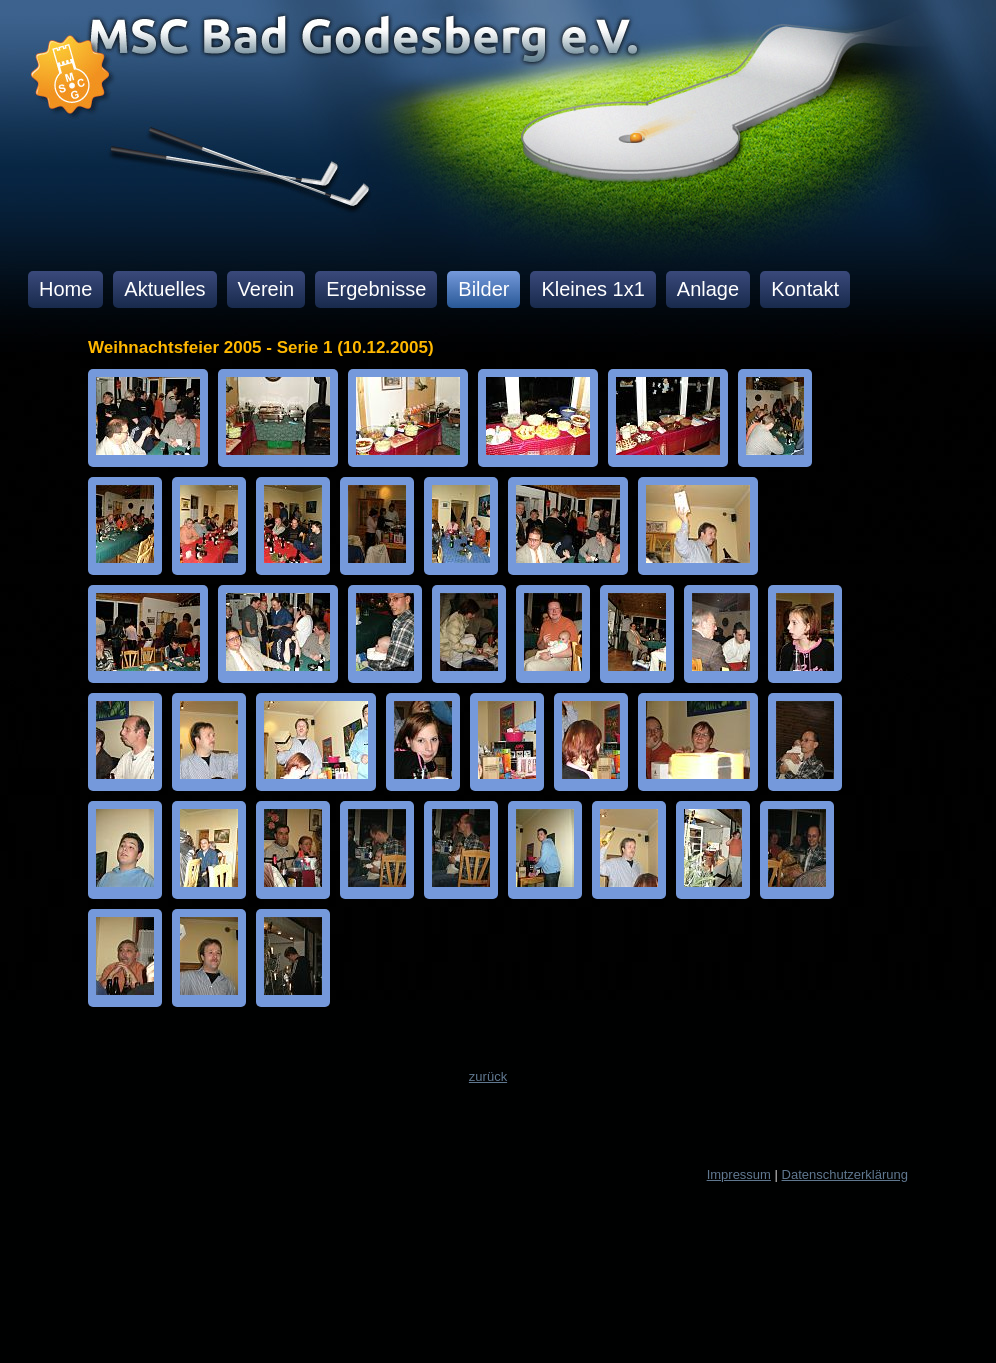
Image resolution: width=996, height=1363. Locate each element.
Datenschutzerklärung (845, 1174)
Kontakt (805, 289)
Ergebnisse (376, 289)
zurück (488, 1076)
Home (65, 289)
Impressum (739, 1174)
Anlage (708, 289)
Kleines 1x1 (592, 289)
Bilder (483, 289)
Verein (266, 289)
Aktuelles (164, 289)
